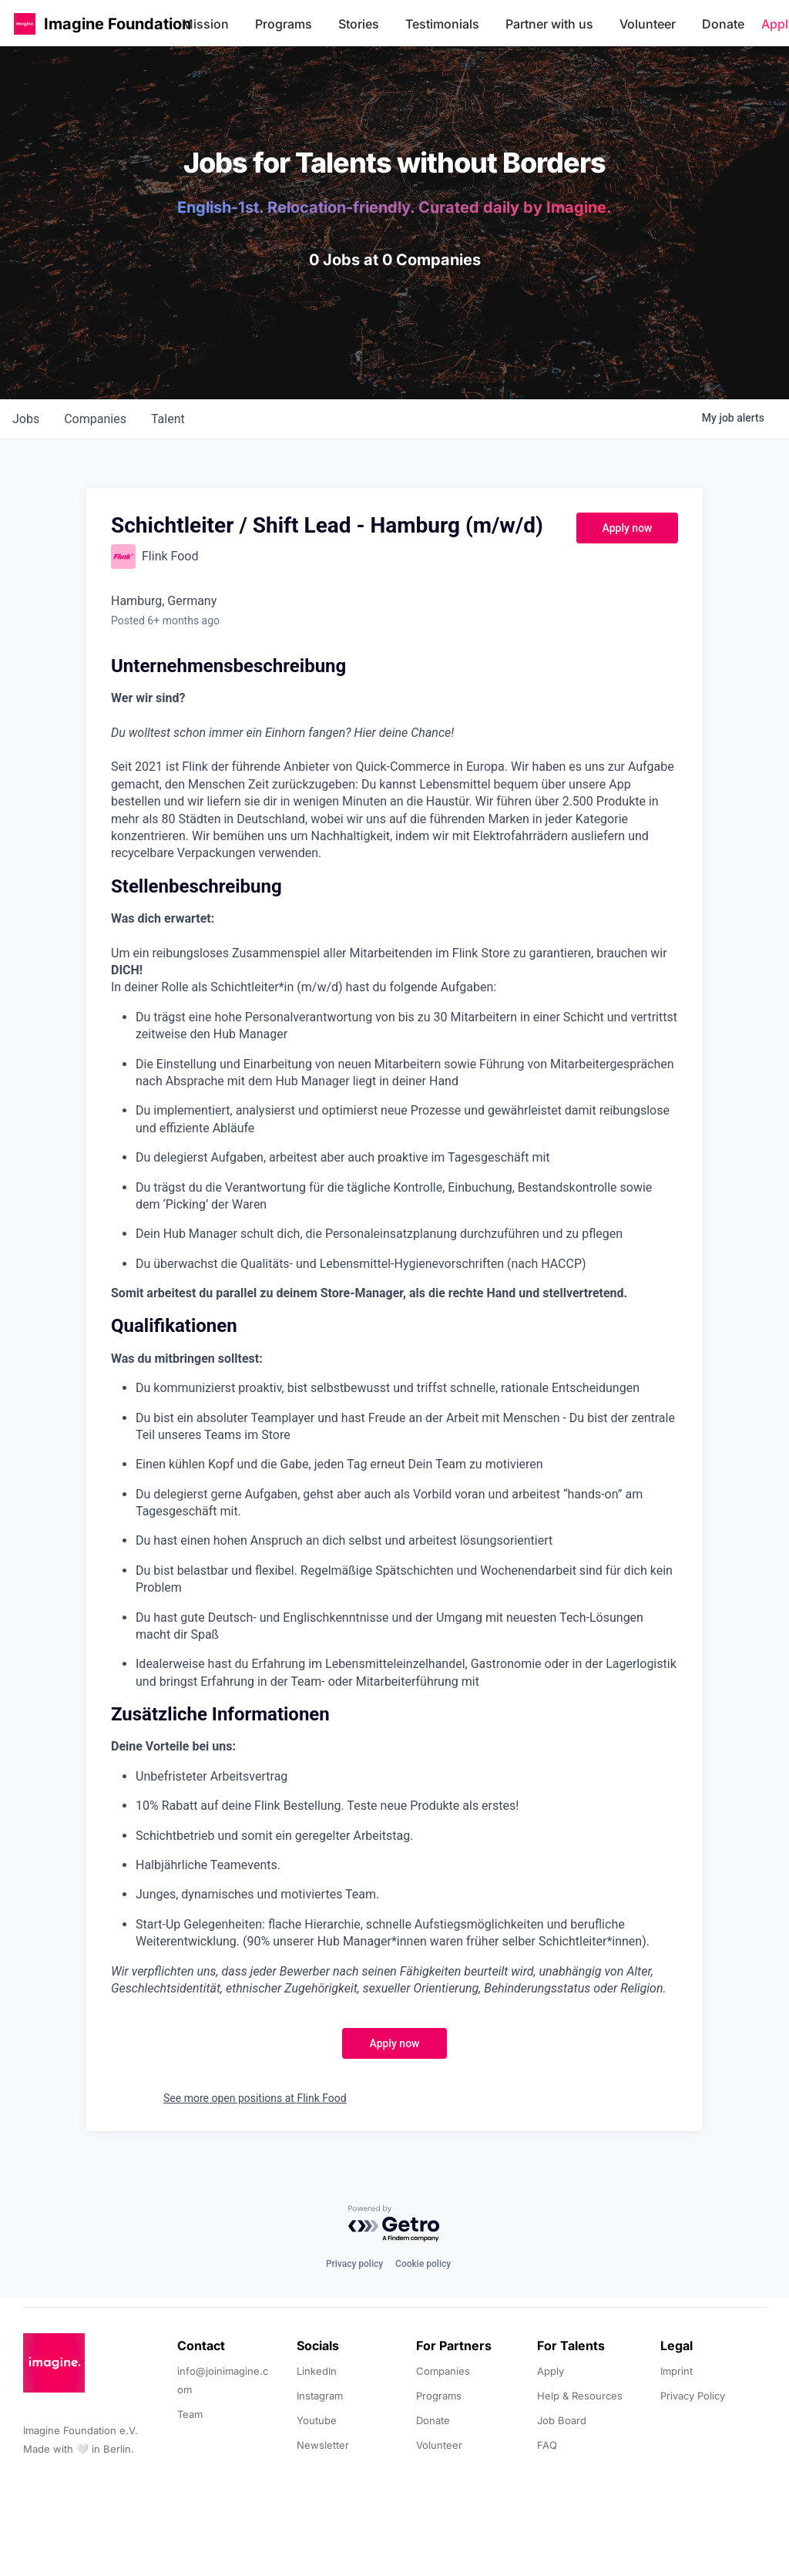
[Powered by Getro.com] (394, 2224)
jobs (25, 419)
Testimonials (442, 24)
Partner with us (549, 24)
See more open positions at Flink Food (255, 2098)
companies (95, 419)
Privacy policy (354, 2263)
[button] (24, 23)
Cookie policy (423, 2263)
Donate (723, 24)
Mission (205, 24)
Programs (283, 24)
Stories (358, 24)
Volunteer (647, 24)
